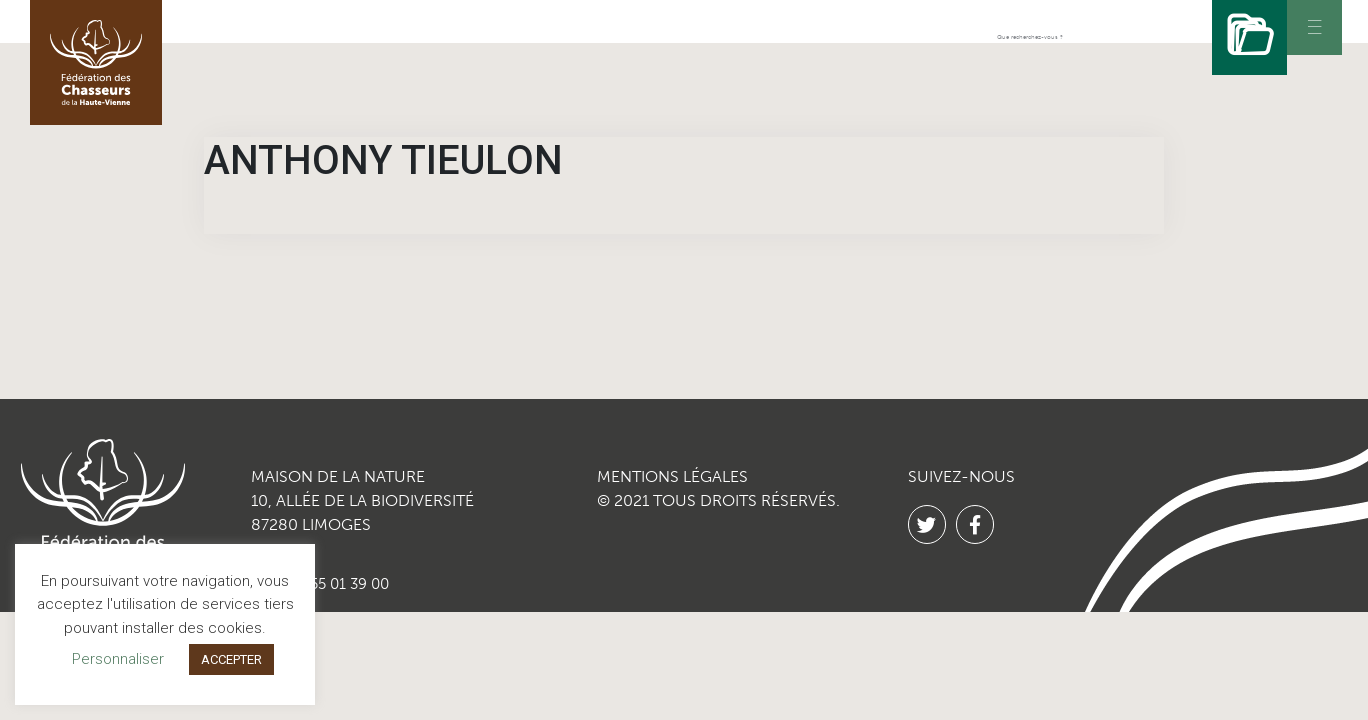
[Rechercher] (1244, 37)
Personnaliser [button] (118, 659)
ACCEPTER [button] (231, 659)
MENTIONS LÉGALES (672, 476)
